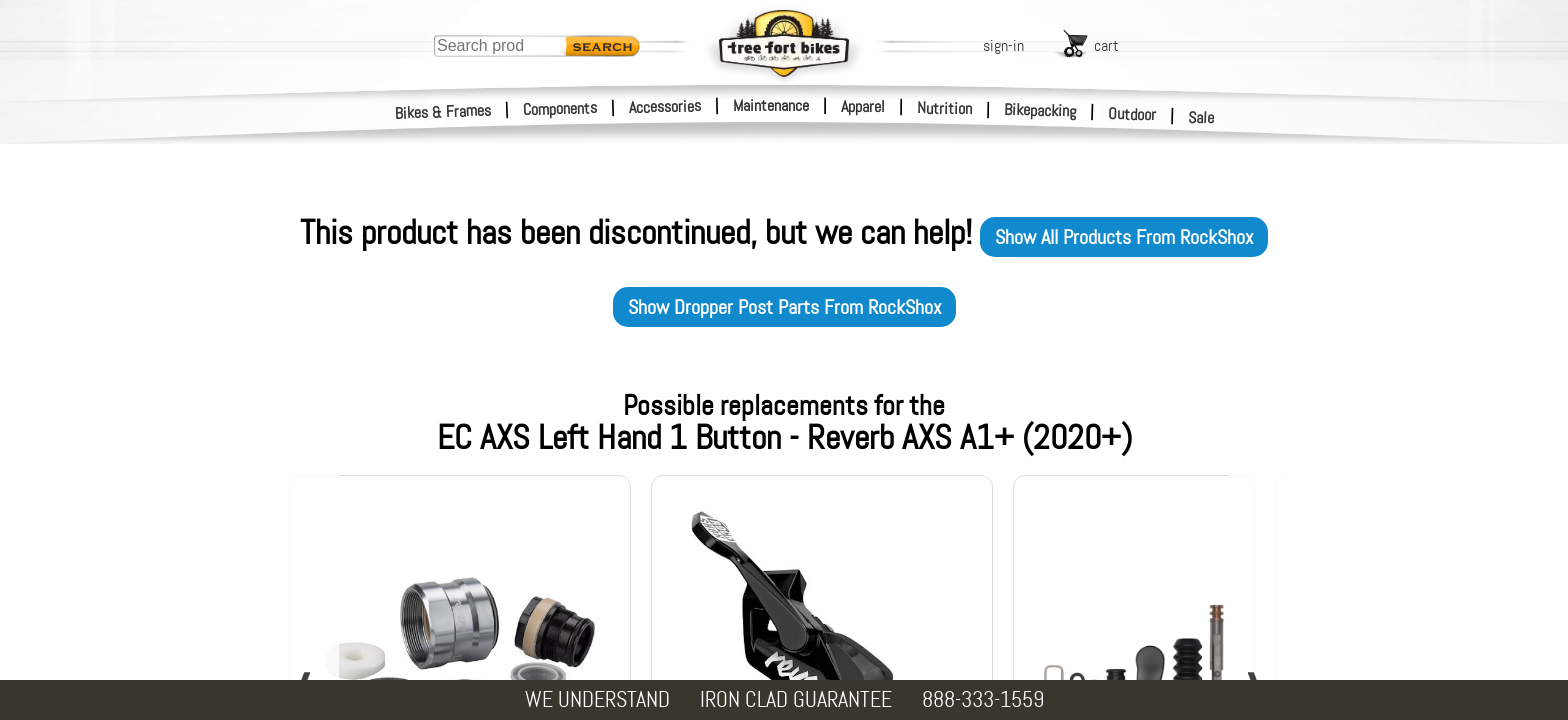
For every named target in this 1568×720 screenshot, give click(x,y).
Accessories (665, 106)
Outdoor (1132, 114)
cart (1106, 45)
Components (560, 108)
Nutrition (944, 108)
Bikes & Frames (443, 112)
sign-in (1003, 45)
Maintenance (771, 105)
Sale (1201, 118)
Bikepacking (1040, 110)
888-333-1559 (983, 699)
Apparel (863, 106)
